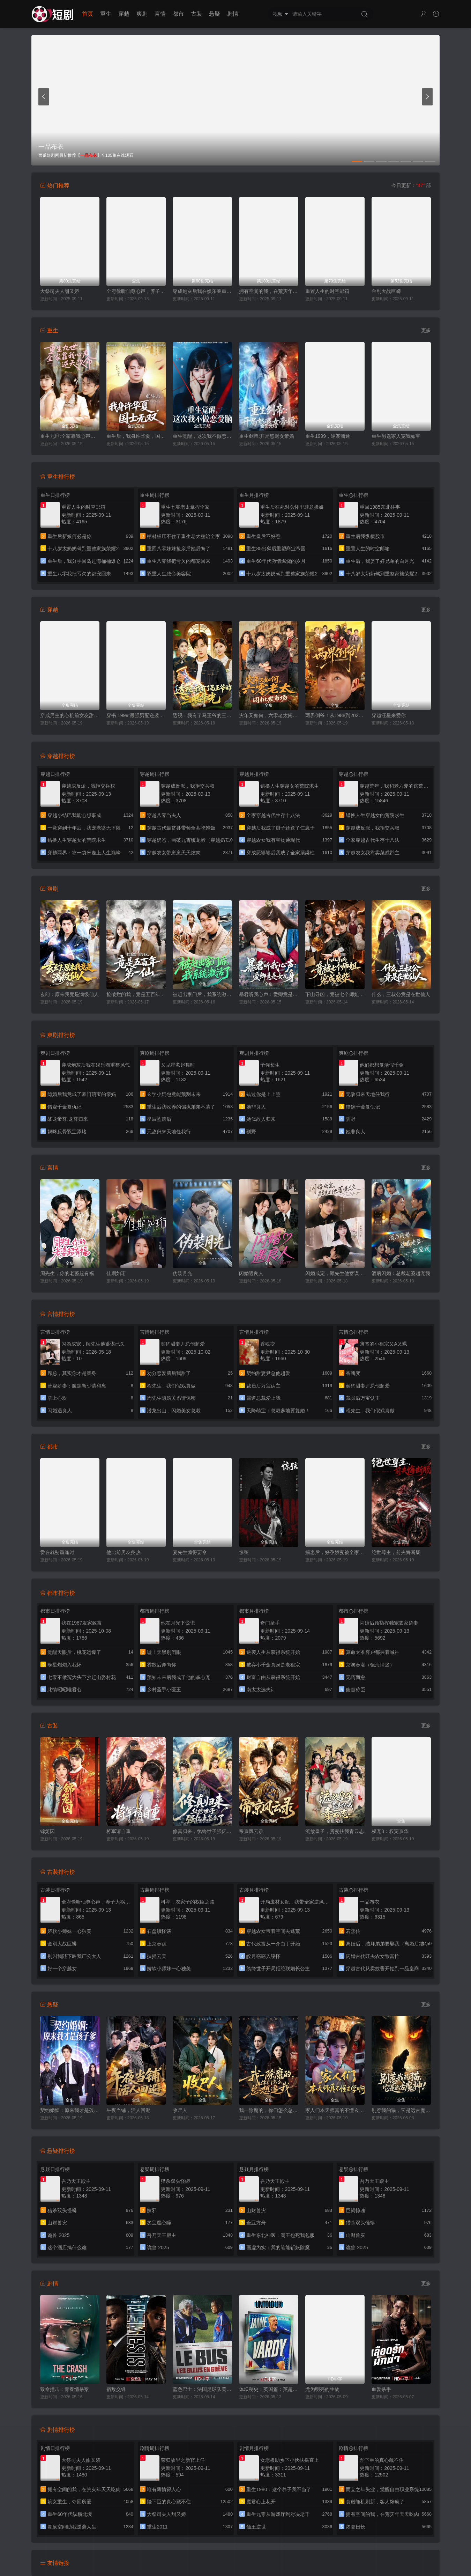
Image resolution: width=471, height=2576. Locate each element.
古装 (196, 14)
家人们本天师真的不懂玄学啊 (335, 2110)
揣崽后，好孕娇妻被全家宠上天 (335, 1552)
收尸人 (180, 2110)
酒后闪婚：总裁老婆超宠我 (401, 1273)
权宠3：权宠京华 (390, 1831)
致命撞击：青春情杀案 (64, 2389)
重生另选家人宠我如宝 (396, 436)
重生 (105, 14)
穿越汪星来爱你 (389, 715)
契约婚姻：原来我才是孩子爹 (69, 2110)
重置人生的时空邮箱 (327, 291)
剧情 (232, 14)
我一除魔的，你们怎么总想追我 (268, 2110)
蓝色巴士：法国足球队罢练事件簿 (202, 2389)
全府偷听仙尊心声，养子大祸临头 (136, 291)
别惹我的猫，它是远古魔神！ (401, 2110)
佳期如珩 (116, 1273)
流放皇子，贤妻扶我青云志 (334, 1831)
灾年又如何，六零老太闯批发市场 (268, 715)
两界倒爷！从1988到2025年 (335, 715)
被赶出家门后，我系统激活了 (202, 994)
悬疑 (214, 14)
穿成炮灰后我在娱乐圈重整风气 (202, 291)
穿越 (123, 14)
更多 (426, 330)
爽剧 (142, 14)
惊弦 (244, 1552)
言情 (160, 14)
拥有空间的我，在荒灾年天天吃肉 (268, 291)
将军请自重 (118, 1831)
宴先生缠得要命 (190, 1552)
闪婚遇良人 (251, 1273)
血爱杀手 (381, 2389)
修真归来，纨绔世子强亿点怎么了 (202, 1831)
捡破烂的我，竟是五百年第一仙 (136, 994)
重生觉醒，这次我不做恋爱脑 (202, 436)
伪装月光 (182, 1273)
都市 (178, 14)
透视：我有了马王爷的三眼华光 (202, 715)
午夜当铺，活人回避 (128, 2110)
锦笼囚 (47, 1831)
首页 (87, 14)
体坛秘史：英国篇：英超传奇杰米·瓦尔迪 (268, 2389)
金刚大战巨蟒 (386, 291)
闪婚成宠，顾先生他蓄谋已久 (335, 1273)
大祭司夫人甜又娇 (59, 291)
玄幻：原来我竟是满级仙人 (69, 994)
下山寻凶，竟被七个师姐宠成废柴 (335, 994)
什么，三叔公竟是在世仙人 (401, 994)
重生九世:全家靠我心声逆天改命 (69, 436)
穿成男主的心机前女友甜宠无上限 (69, 715)
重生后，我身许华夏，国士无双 (136, 436)
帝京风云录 (251, 1831)
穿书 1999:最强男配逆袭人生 (136, 715)
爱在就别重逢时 (57, 1552)
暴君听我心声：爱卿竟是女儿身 (268, 994)
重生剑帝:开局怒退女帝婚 (266, 436)
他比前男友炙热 (123, 1552)
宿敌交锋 (116, 2389)
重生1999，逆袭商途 (327, 436)
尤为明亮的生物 (322, 2389)
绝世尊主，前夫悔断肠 (396, 1552)
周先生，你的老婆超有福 (67, 1273)
